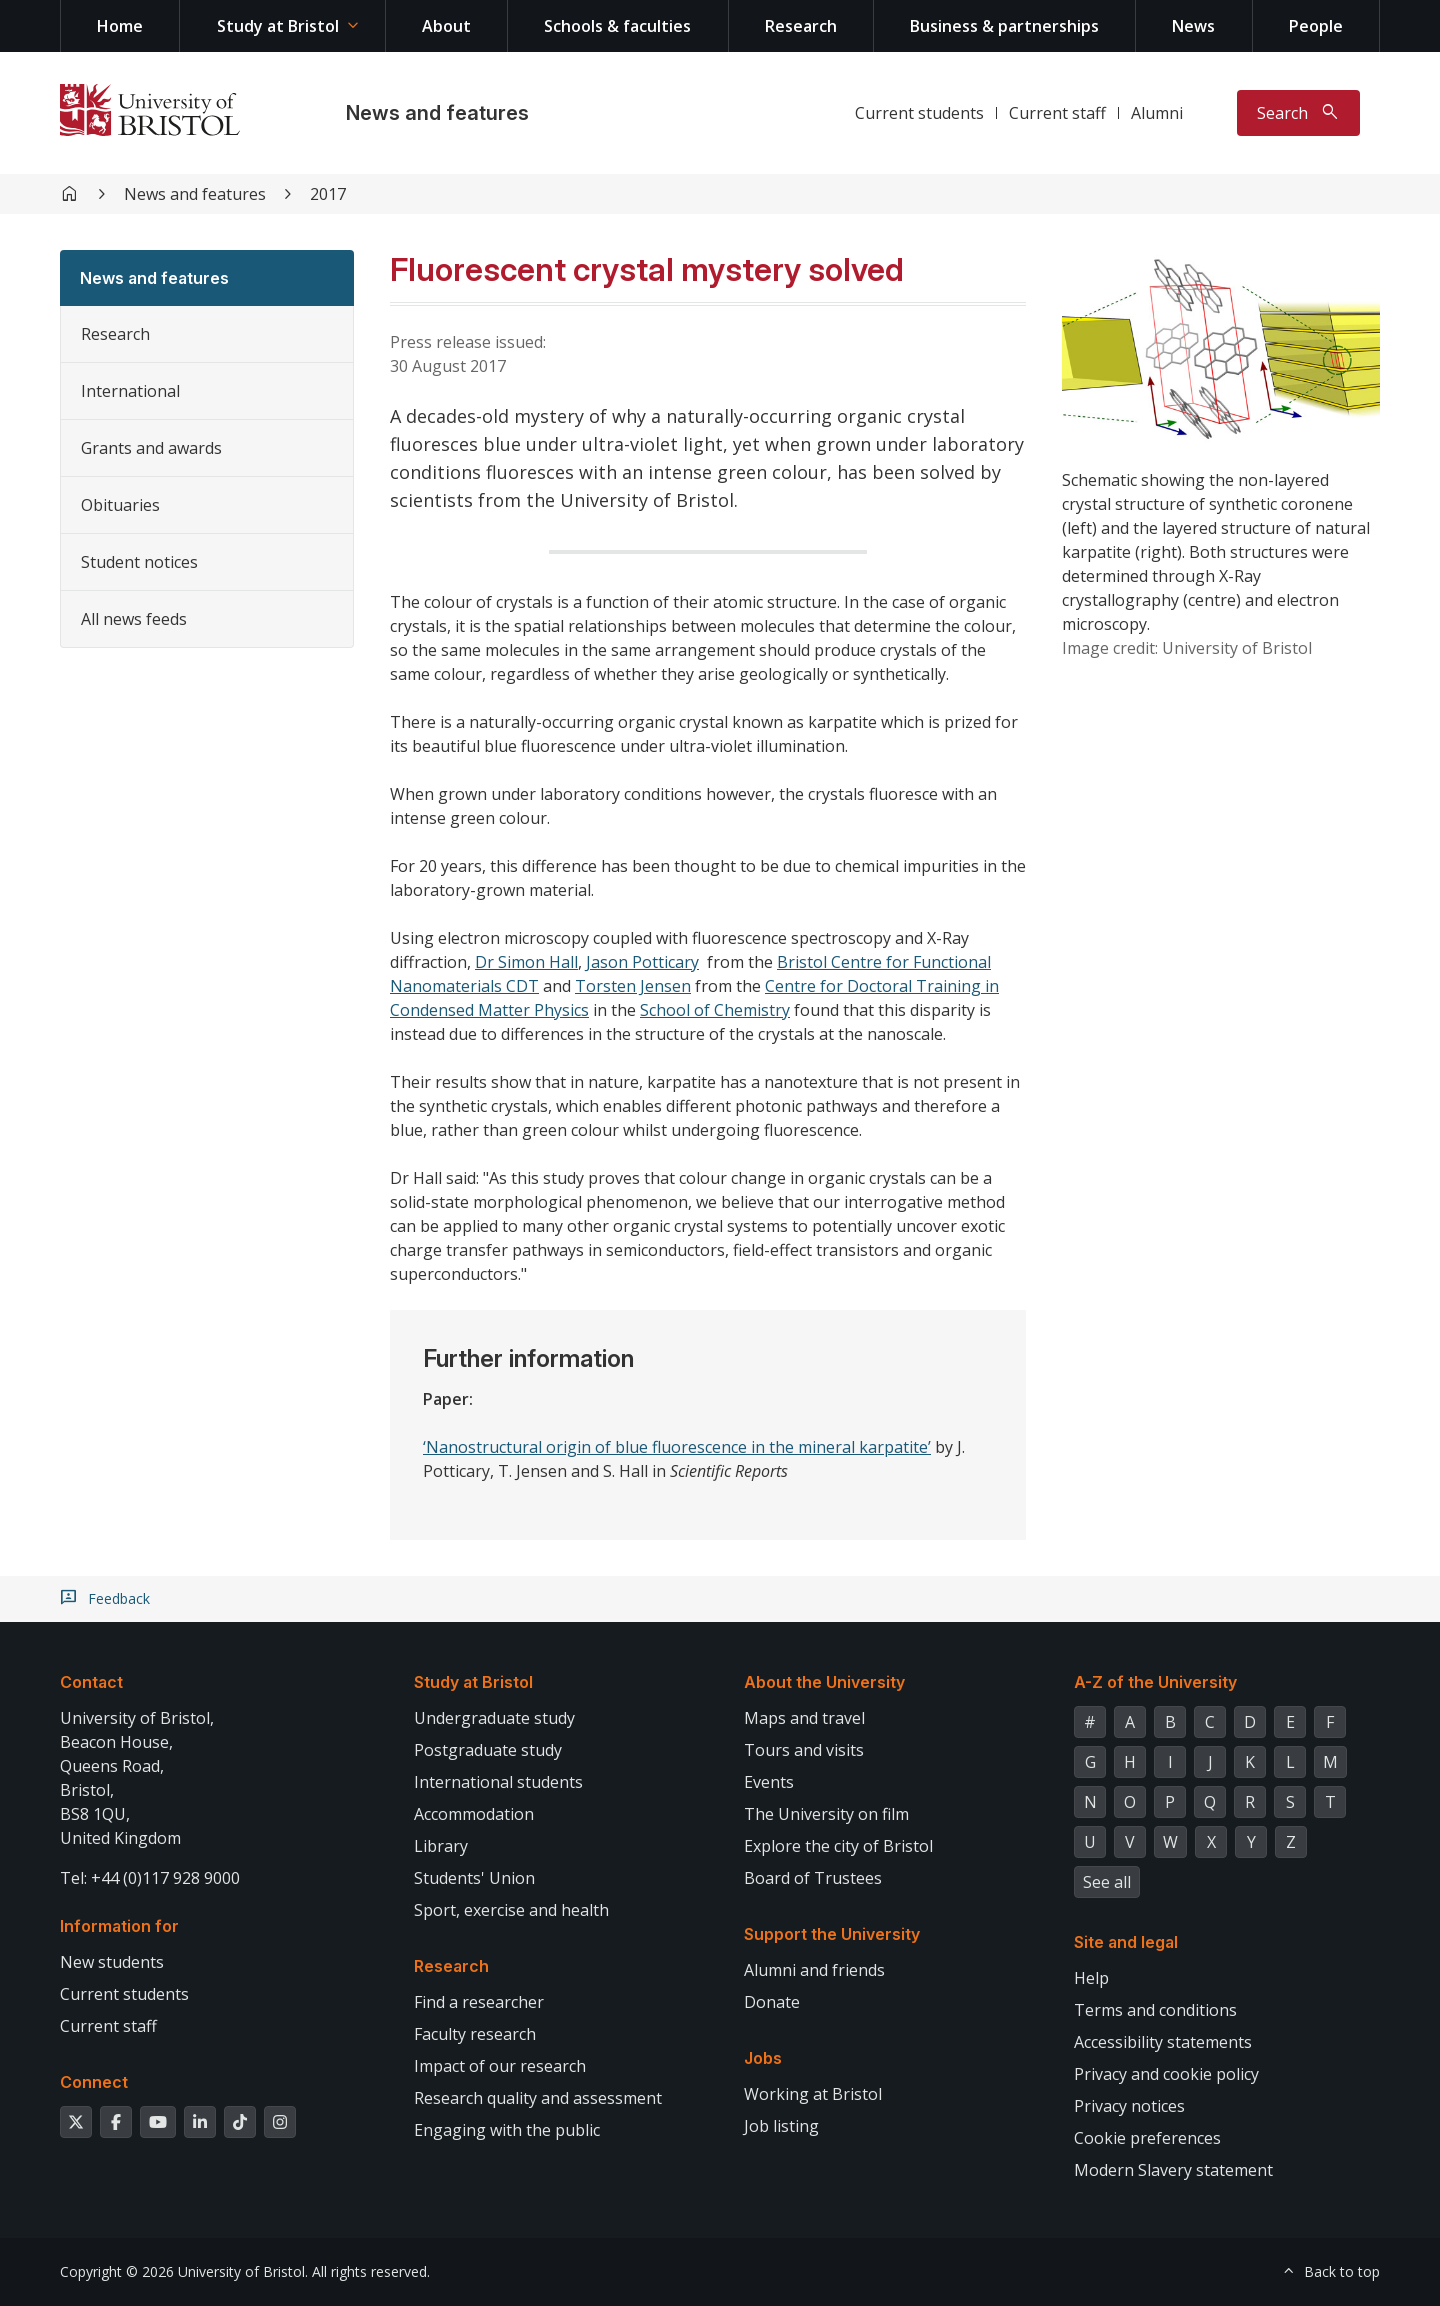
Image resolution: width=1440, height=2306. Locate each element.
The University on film (826, 1814)
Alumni (1157, 113)
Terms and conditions (1155, 2010)
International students (498, 1782)
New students (112, 1962)
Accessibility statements (1163, 2042)
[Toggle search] (1298, 113)
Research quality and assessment (538, 2098)
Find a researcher (479, 2002)
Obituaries (120, 505)
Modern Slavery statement (1173, 2170)
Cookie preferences (1147, 2138)
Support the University (832, 1934)
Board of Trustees (813, 1878)
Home (120, 26)
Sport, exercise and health (511, 1910)
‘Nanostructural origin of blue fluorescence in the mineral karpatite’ (677, 1447)
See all (1107, 1882)
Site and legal (1126, 1942)
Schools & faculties (617, 26)
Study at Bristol (278, 26)
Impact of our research (500, 2066)
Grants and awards (151, 448)
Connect (94, 2082)
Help (1091, 1978)
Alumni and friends (814, 1970)
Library (441, 1846)
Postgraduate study (488, 1750)
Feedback (119, 1599)
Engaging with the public (507, 2130)
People (1316, 26)
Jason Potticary (642, 962)
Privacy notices (1129, 2106)
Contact (91, 1682)
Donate (772, 2002)
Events (769, 1782)
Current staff (1057, 113)
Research (801, 26)
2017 (328, 194)
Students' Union (474, 1878)
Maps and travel (804, 1718)
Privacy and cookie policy (1166, 2074)
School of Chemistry (715, 1010)
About (446, 26)
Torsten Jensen (633, 986)
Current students (919, 113)
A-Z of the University (1155, 1682)
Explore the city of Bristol (838, 1846)
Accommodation (474, 1814)
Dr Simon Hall (526, 962)
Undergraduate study (494, 1718)
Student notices (139, 562)
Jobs (763, 2058)
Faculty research (475, 2034)
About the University (824, 1682)
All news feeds (134, 619)
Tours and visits (804, 1750)
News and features (437, 113)
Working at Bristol (813, 2094)
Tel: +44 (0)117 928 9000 (150, 1878)
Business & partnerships (1004, 26)
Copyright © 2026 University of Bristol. (184, 2271)
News (1193, 26)
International (130, 391)
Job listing (781, 2126)
